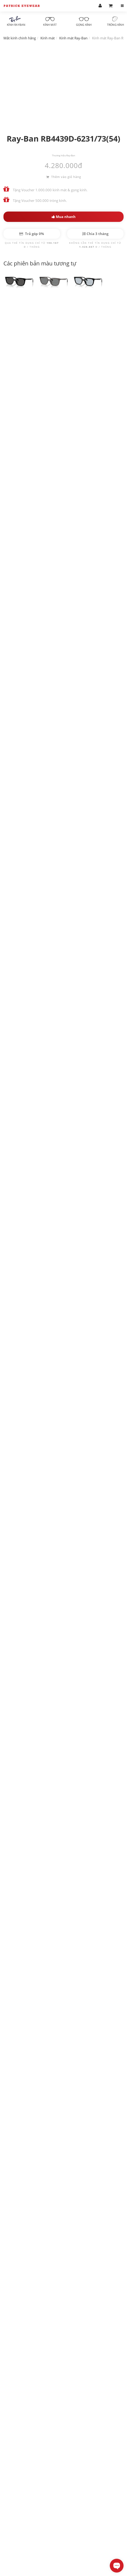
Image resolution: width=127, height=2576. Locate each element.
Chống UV (39, 1084)
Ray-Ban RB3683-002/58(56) (31, 1767)
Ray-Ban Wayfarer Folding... (95, 1767)
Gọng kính (84, 21)
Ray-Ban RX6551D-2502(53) (32, 1926)
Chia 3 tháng (95, 250)
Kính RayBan (16, 21)
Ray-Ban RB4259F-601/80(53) (95, 1873)
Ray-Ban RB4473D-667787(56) (32, 1820)
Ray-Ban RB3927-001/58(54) (31, 1714)
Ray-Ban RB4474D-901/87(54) (95, 1662)
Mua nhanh (64, 233)
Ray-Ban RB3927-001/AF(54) (95, 1714)
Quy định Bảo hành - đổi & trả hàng (63, 2395)
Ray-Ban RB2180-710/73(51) (31, 1873)
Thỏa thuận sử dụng (63, 2431)
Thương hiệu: (59, 172)
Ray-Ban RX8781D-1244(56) (95, 1926)
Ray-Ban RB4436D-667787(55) (95, 1820)
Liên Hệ (63, 2376)
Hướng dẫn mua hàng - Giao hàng (63, 2382)
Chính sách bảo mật (63, 2425)
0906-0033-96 (63, 2484)
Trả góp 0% (31, 250)
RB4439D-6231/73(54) (30, 327)
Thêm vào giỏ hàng (63, 193)
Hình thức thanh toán (63, 2389)
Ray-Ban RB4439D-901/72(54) (31, 1662)
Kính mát (50, 21)
